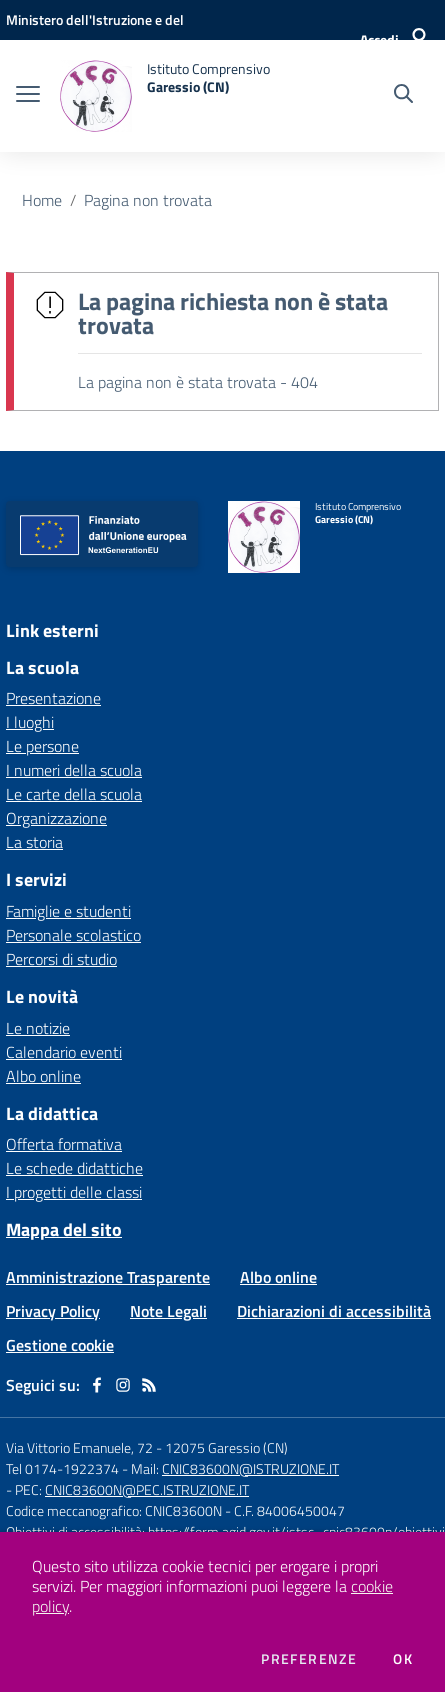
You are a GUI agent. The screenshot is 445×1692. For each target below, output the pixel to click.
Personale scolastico (73, 935)
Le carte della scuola (74, 794)
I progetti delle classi (74, 1192)
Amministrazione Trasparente (108, 1277)
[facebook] (97, 1385)
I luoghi (30, 722)
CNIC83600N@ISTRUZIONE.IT (250, 1468)
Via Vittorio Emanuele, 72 (79, 1447)
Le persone (42, 746)
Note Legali (168, 1311)
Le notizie (38, 1028)
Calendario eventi (64, 1052)
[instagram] (123, 1385)
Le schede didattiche (74, 1168)
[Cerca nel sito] (403, 96)
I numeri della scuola (74, 770)
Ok (403, 1659)
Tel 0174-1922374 (62, 1468)
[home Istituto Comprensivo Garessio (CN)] (165, 96)
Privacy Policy (53, 1311)
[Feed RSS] (149, 1385)
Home (42, 200)
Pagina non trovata (148, 200)
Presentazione (53, 698)
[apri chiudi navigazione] (28, 96)
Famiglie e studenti (68, 911)
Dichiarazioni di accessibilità (334, 1311)
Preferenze (309, 1659)
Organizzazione (56, 818)
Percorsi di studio (61, 959)
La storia (34, 842)
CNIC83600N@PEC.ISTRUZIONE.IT (147, 1489)
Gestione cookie (60, 1345)
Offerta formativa (64, 1144)
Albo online (43, 1076)
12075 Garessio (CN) (226, 1447)
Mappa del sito (64, 1229)
